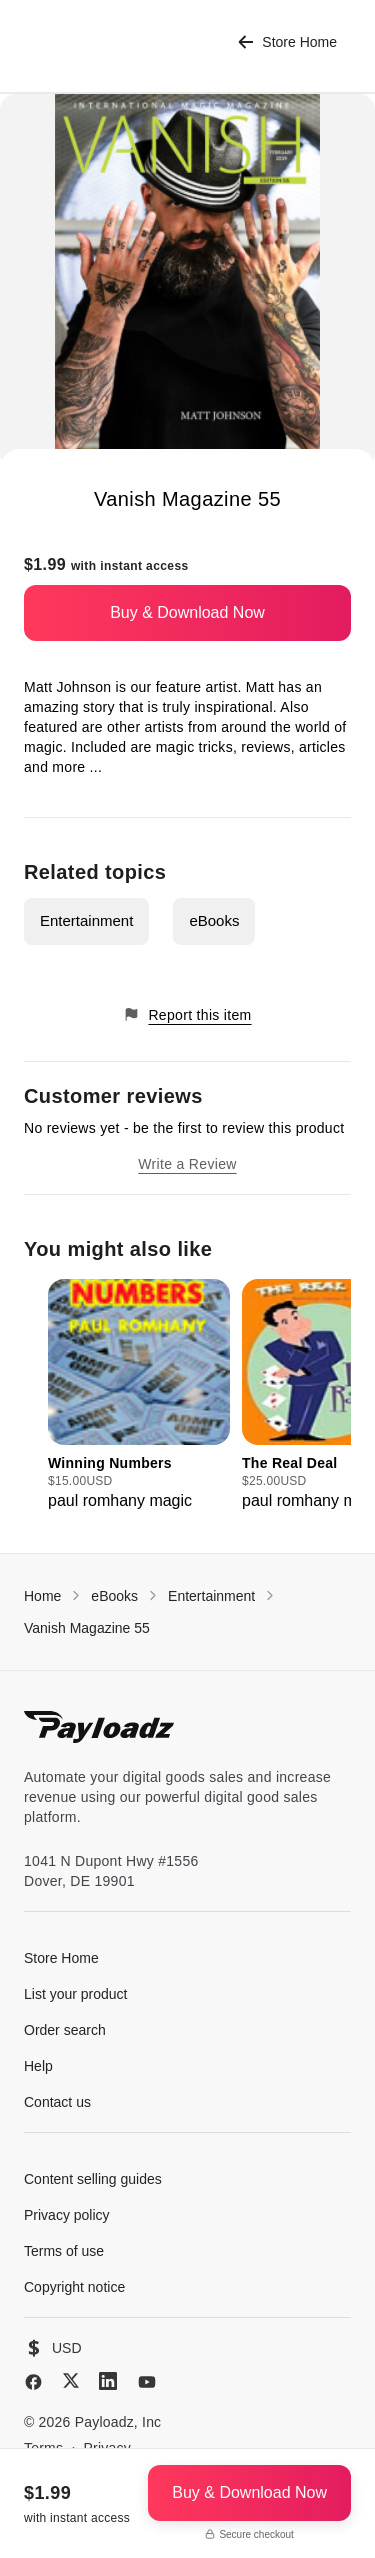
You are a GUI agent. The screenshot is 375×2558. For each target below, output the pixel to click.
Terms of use (64, 2251)
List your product (76, 1994)
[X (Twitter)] (71, 2380)
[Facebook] (33, 2382)
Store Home (287, 42)
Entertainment (86, 920)
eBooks (214, 920)
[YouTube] (147, 2382)
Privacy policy (67, 2215)
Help (38, 2066)
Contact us (57, 2102)
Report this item (187, 1014)
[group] (139, 1396)
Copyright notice (74, 2287)
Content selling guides (93, 2179)
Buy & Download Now (187, 612)
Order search (65, 2030)
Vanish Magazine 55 (87, 1628)
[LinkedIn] (108, 2381)
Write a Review (187, 1164)
